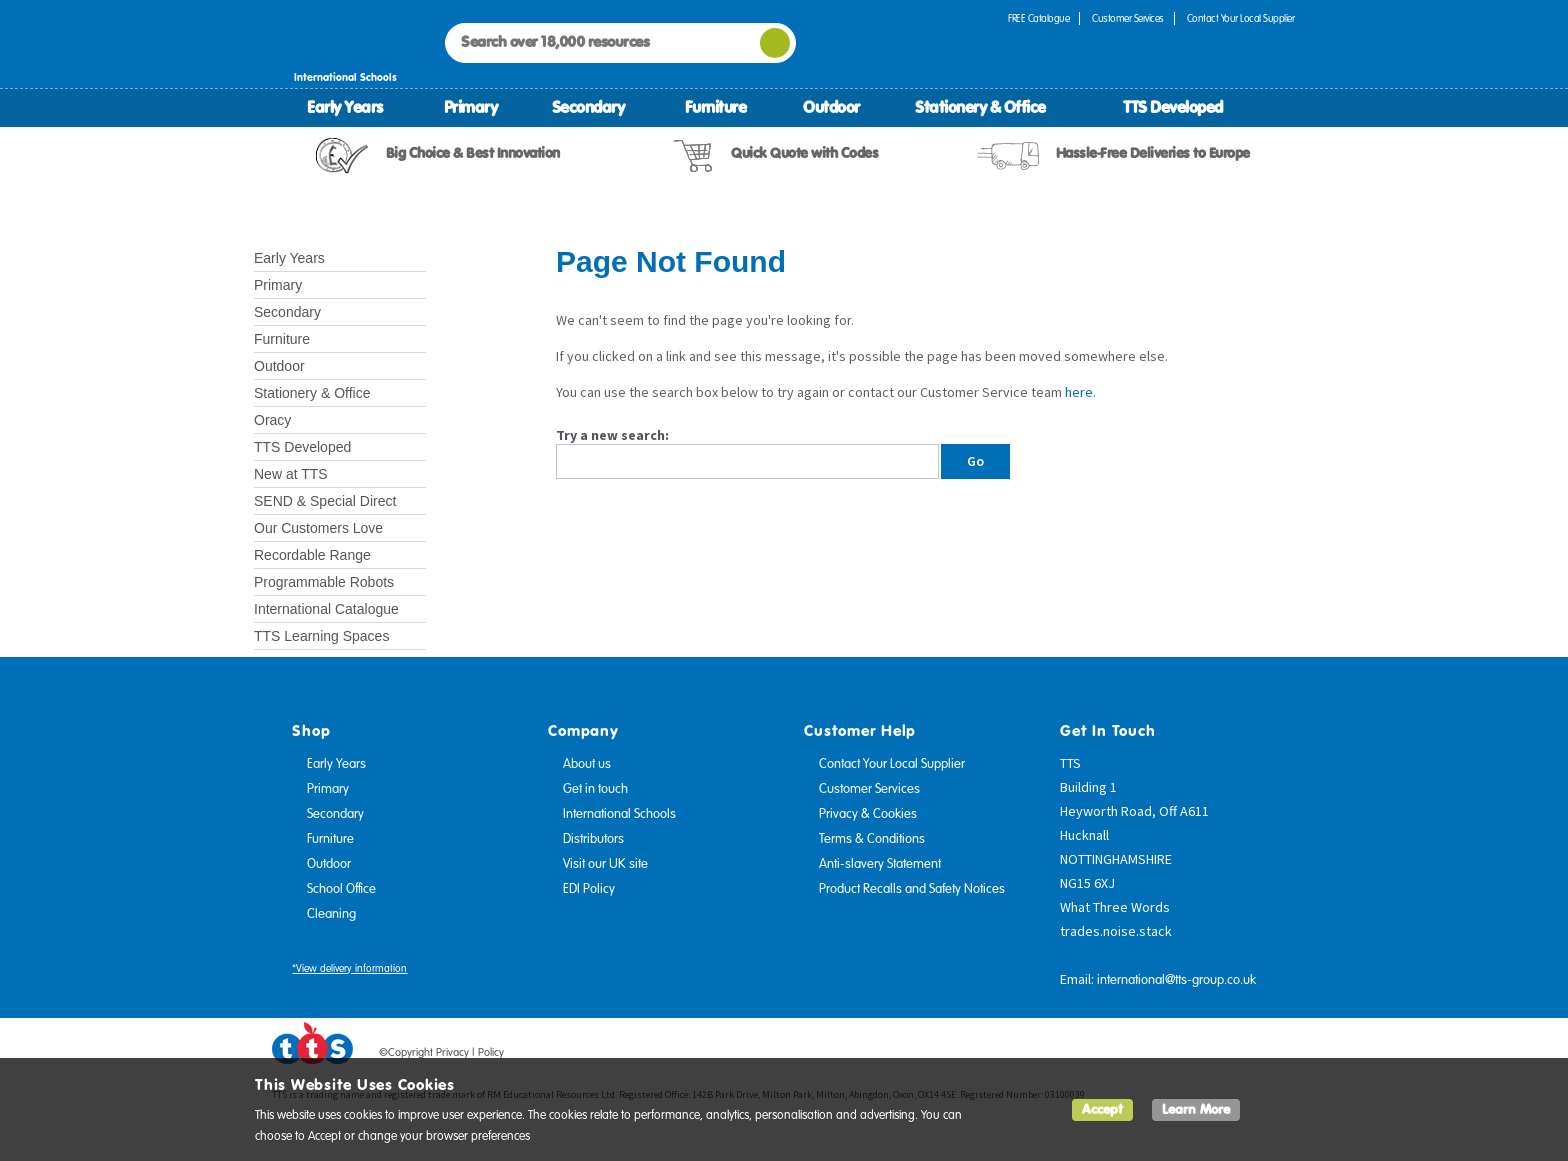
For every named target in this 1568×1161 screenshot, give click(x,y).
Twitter (1205, 1056)
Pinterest (1243, 1056)
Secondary (588, 107)
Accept (1102, 1109)
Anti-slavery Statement (880, 864)
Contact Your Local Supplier (1241, 18)
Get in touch (595, 789)
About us (587, 764)
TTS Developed (1173, 107)
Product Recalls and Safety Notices (912, 889)
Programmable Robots (324, 582)
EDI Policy (589, 889)
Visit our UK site (605, 864)
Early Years (345, 107)
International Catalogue (326, 609)
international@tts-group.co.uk (1176, 980)
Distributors (593, 839)
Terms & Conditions (872, 839)
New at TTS (291, 474)
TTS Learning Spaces (321, 636)
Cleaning (331, 914)
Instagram (1281, 1056)
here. (1080, 392)
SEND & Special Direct (325, 501)
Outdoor (831, 107)
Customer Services (1128, 18)
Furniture (716, 107)
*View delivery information (349, 968)
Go (975, 461)
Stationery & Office (980, 107)
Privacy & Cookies (868, 814)
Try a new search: (612, 435)
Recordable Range (312, 555)
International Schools (619, 814)
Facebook (1167, 1056)
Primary (471, 107)
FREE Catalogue (1038, 18)
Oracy (272, 420)
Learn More (1196, 1109)
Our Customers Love (318, 528)
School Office (341, 889)
